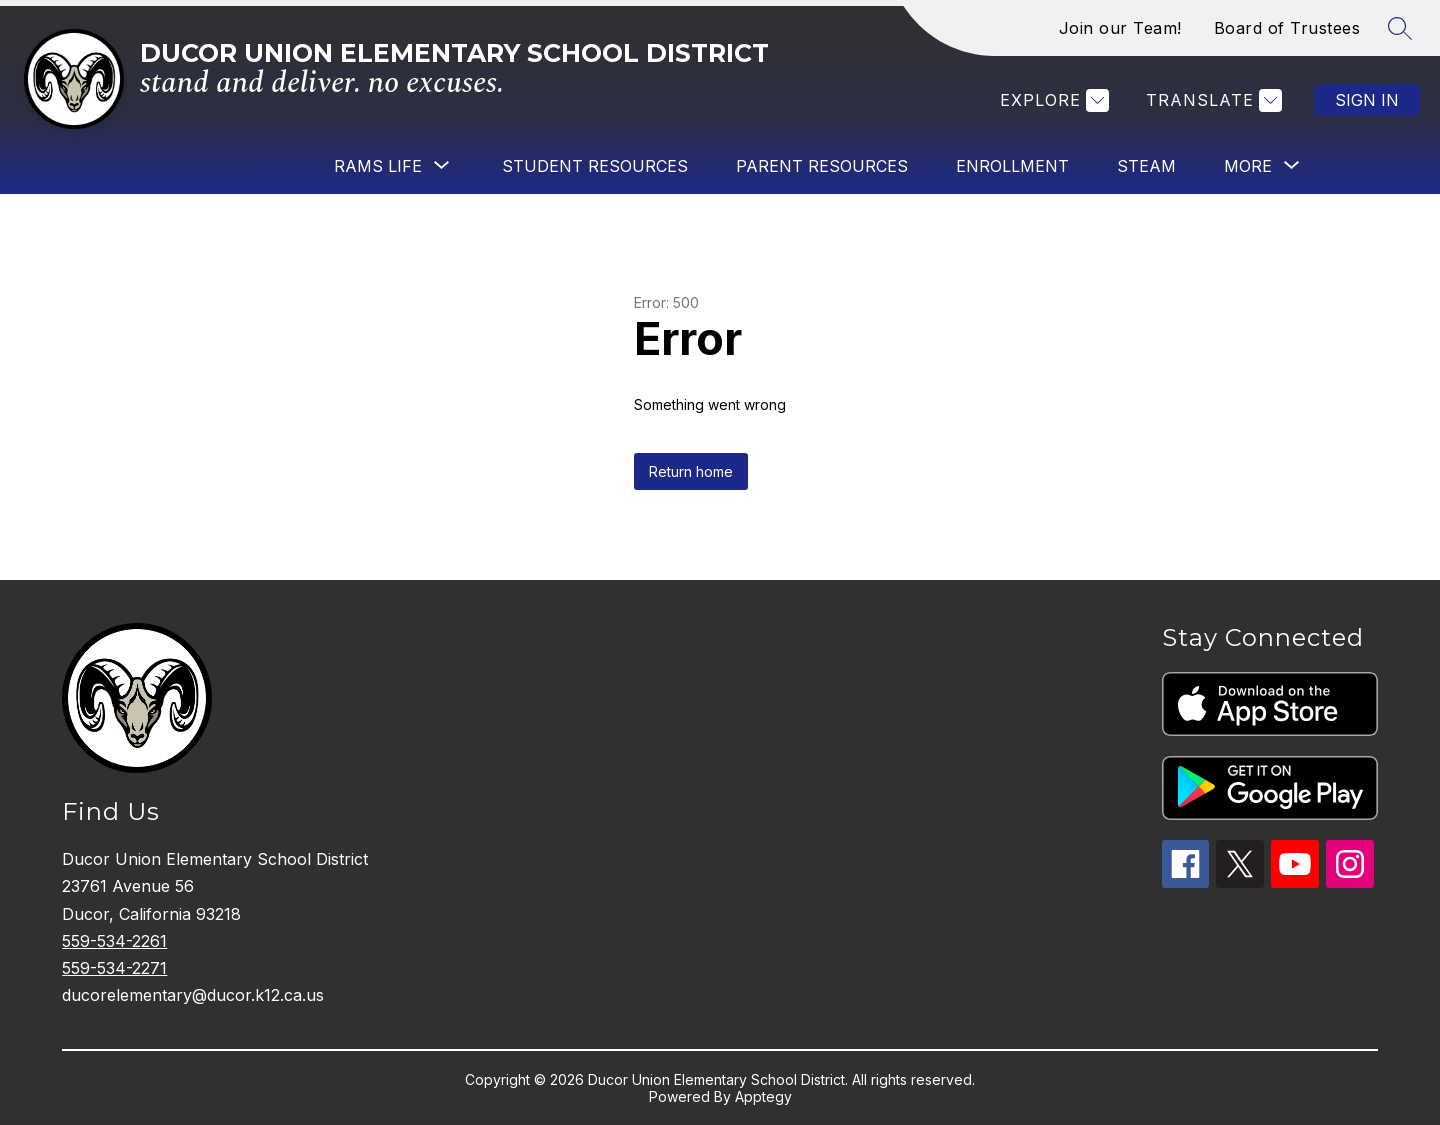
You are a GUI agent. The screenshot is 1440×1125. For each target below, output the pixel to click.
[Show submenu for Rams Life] (378, 166)
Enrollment (1012, 166)
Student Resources (595, 166)
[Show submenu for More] (1248, 166)
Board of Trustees (1287, 28)
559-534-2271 (114, 968)
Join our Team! (1120, 28)
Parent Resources (822, 166)
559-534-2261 (114, 941)
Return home (691, 471)
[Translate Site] (1211, 100)
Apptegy (763, 1096)
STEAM (1146, 166)
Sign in (1367, 100)
